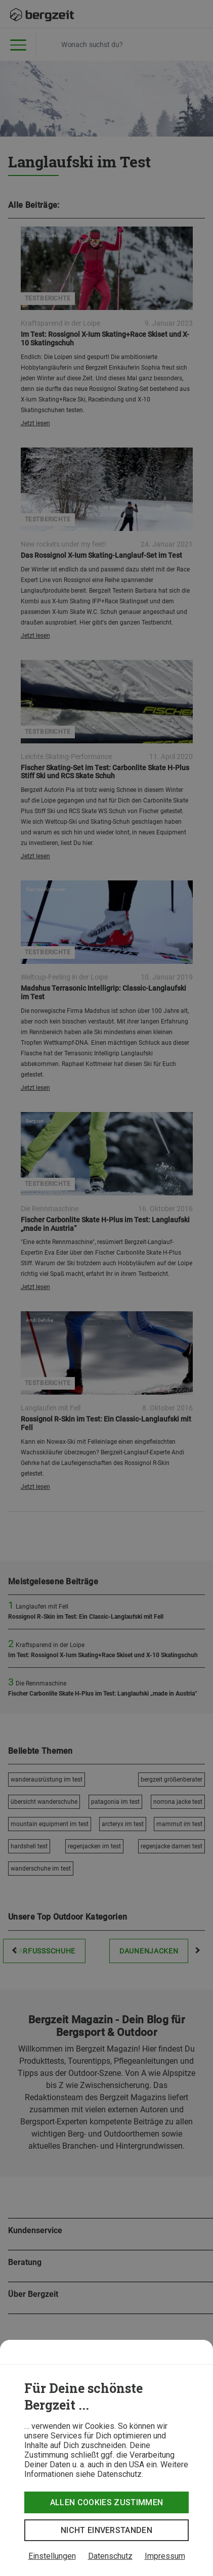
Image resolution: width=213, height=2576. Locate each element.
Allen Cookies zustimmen (106, 2502)
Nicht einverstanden (106, 2530)
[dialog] (106, 2458)
